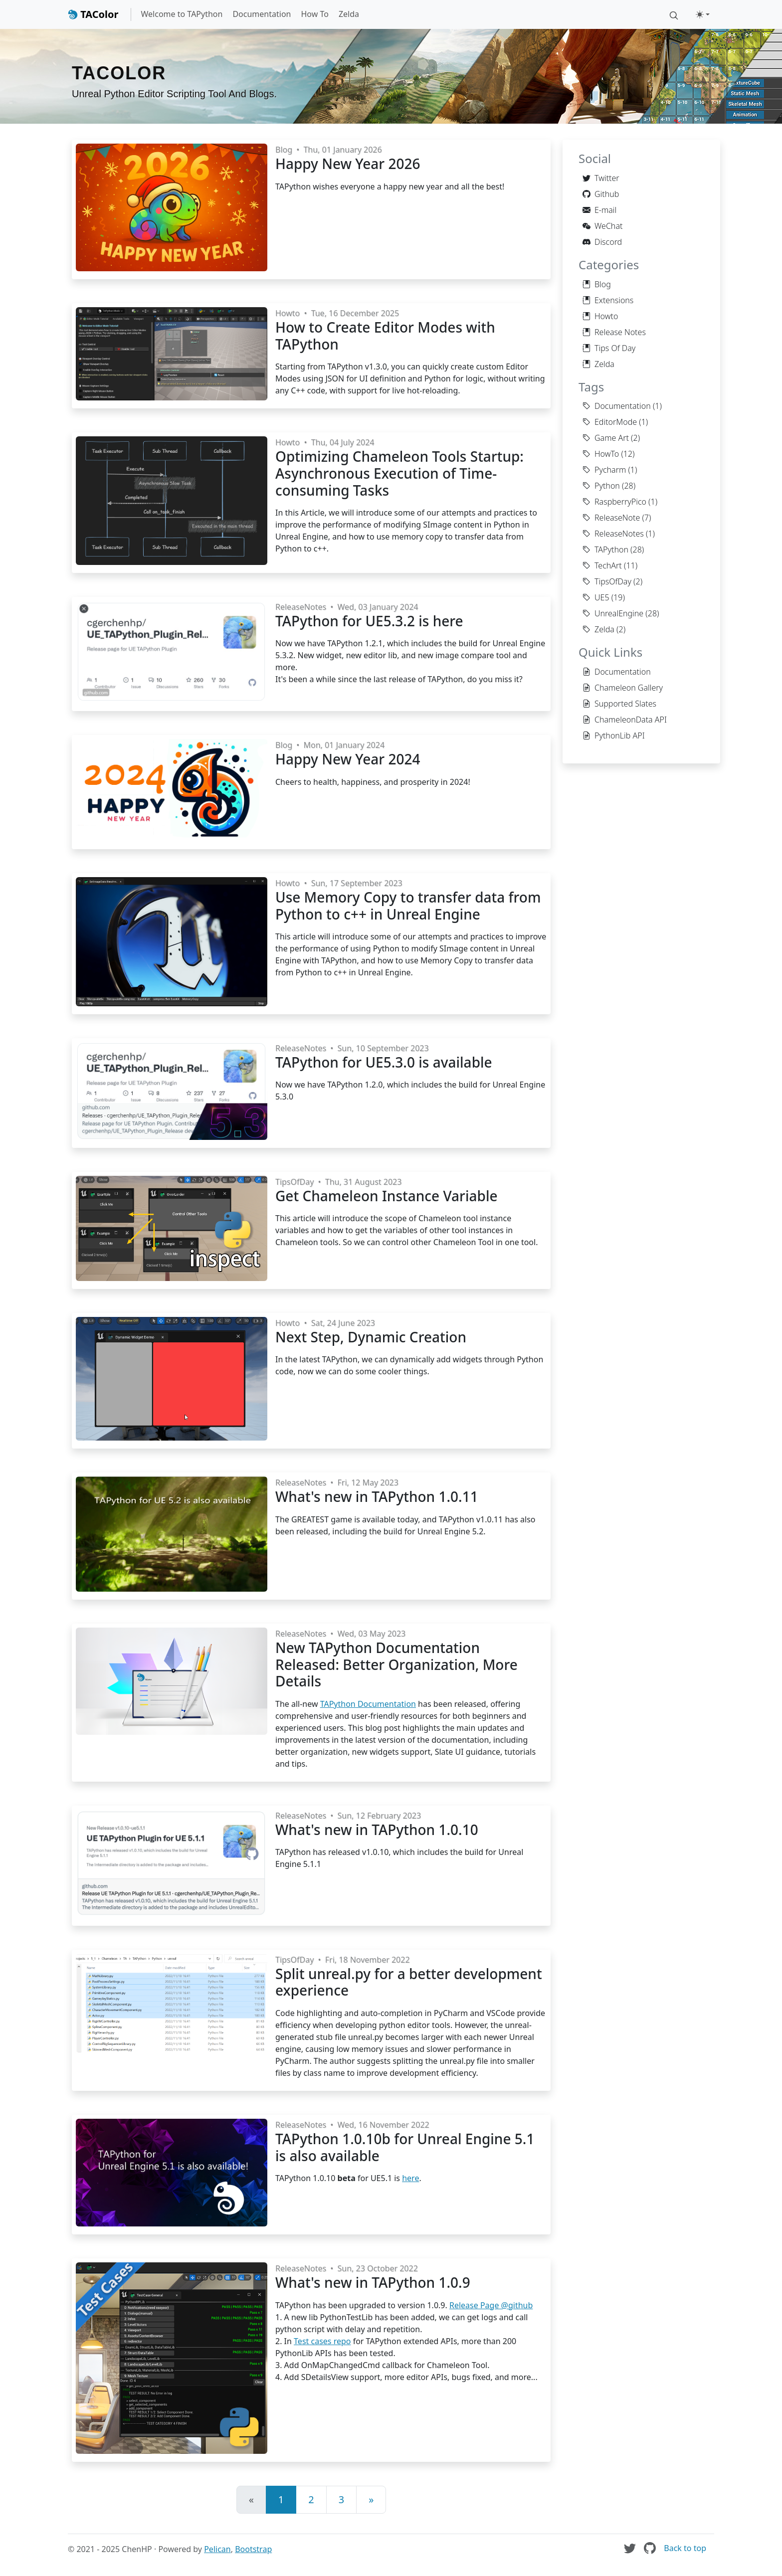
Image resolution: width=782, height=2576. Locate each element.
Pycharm (604, 469)
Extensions (608, 300)
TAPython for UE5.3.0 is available (383, 1062)
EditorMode (610, 421)
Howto (287, 313)
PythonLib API (614, 735)
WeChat (602, 225)
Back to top (685, 2548)
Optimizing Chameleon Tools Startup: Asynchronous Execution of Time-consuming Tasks (399, 473)
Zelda (349, 13)
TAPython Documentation (368, 1703)
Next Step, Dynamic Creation (370, 1336)
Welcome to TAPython (182, 13)
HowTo (601, 453)
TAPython (605, 549)
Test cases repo (322, 2341)
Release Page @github (491, 2305)
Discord (602, 241)
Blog (283, 149)
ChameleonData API (625, 719)
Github (601, 193)
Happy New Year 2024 (347, 758)
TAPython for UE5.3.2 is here (369, 620)
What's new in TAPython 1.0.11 (376, 1496)
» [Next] (371, 2499)
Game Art (606, 437)
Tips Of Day (609, 348)
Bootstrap (253, 2549)
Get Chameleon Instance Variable (386, 1195)
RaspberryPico (614, 501)
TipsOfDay (294, 1181)
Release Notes (614, 332)
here (410, 2178)
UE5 (596, 597)
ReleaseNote (611, 517)
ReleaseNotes (300, 606)
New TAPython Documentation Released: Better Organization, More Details (396, 1664)
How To (314, 13)
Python (601, 485)
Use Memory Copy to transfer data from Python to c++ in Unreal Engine (408, 905)
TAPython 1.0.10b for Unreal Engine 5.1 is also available (404, 2147)
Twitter (601, 178)
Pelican (217, 2549)
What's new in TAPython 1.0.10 (376, 1829)
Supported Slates (619, 703)
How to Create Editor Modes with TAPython (385, 336)
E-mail (599, 209)
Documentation (261, 13)
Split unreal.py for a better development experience (408, 1982)
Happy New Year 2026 (347, 163)
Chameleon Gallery (623, 687)
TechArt (602, 565)
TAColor (93, 14)
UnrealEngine (613, 613)
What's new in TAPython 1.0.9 (372, 2282)
